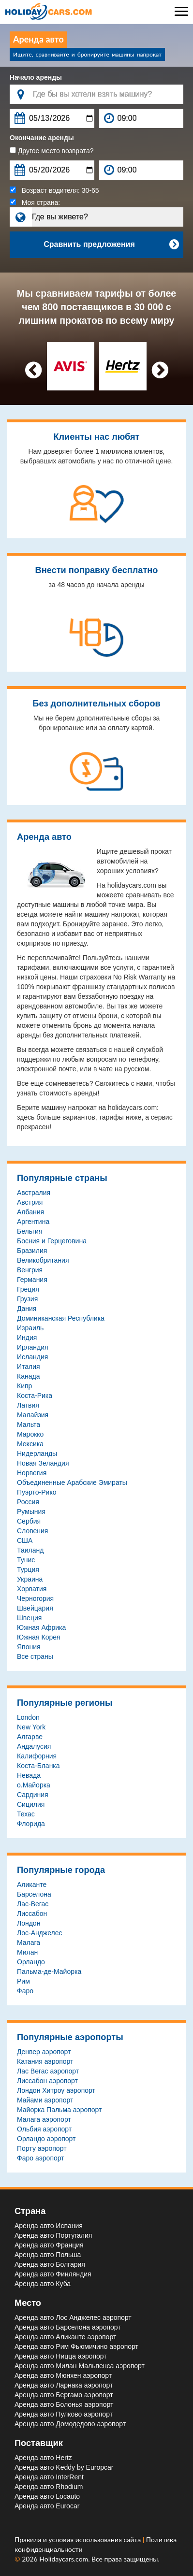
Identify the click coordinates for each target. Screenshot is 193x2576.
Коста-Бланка (38, 1766)
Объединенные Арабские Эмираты (72, 1482)
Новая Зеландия (43, 1463)
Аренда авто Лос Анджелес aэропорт (73, 2317)
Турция (28, 1569)
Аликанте (31, 1884)
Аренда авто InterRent (49, 2477)
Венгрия (30, 1270)
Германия (32, 1279)
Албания (30, 1212)
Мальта (28, 1424)
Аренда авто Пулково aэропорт (64, 2414)
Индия (27, 1337)
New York (31, 1727)
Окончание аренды (42, 138)
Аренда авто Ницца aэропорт (61, 2356)
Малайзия (32, 1415)
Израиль (30, 1328)
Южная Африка (41, 1627)
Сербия (29, 1521)
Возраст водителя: (54, 190)
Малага (28, 1942)
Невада (29, 1775)
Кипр (24, 1386)
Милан (27, 1952)
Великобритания (43, 1260)
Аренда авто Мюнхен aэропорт (63, 2375)
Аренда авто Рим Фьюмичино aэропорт (76, 2346)
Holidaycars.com (63, 2559)
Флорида (31, 1824)
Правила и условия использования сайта (79, 2539)
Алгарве (30, 1737)
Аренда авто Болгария (50, 2264)
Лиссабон (32, 1913)
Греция (28, 1289)
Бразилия (32, 1250)
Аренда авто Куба (43, 2284)
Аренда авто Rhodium (49, 2486)
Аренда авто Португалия (53, 2235)
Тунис (26, 1560)
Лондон (28, 1923)
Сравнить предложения (111, 244)
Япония (29, 1647)
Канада (28, 1376)
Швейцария (35, 1608)
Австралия (33, 1192)
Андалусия (34, 1746)
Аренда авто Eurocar (47, 2506)
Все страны (35, 1656)
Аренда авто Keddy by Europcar (64, 2467)
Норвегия (31, 1473)
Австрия (30, 1202)
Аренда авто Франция (49, 2245)
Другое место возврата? (51, 151)
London (28, 1717)
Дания (26, 1308)
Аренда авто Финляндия (53, 2274)
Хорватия (31, 1589)
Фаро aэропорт (40, 2158)
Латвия (28, 1405)
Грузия (27, 1299)
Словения (32, 1531)
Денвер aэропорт (44, 2052)
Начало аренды (36, 77)
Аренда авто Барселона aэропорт (68, 2327)
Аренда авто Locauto (47, 2496)
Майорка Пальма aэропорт (59, 2110)
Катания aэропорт (45, 2061)
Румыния (31, 1511)
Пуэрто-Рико (36, 1492)
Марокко (30, 1434)
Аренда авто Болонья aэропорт (64, 2404)
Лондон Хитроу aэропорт (56, 2090)
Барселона (34, 1894)
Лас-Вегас (32, 1904)
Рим (23, 1981)
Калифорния (37, 1756)
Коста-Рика (34, 1395)
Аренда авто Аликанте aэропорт (65, 2337)
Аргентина (33, 1221)
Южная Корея (38, 1637)
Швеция (29, 1618)
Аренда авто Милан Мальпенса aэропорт (80, 2366)
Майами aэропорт (45, 2100)
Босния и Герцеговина (52, 1241)
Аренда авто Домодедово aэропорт (70, 2424)
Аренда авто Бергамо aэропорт (64, 2395)
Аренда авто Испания (49, 2226)
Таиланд (30, 1550)
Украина (30, 1579)
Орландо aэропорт (46, 2139)
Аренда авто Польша (48, 2255)
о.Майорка (33, 1785)
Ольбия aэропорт (44, 2129)
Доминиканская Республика (60, 1318)
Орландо (31, 1962)
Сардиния (32, 1795)
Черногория (35, 1598)
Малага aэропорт (44, 2119)
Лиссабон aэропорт (47, 2081)
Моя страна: (35, 202)
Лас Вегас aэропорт (48, 2071)
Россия (28, 1502)
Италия (28, 1366)
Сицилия (31, 1804)
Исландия (32, 1357)
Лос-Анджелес (39, 1933)
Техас (26, 1814)
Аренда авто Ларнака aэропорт (64, 2385)
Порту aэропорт (42, 2148)
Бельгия (29, 1231)
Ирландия (32, 1347)
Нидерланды (37, 1453)
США (24, 1540)
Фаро (25, 1991)
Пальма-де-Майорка (49, 1971)
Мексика (30, 1444)
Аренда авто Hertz (43, 2457)
